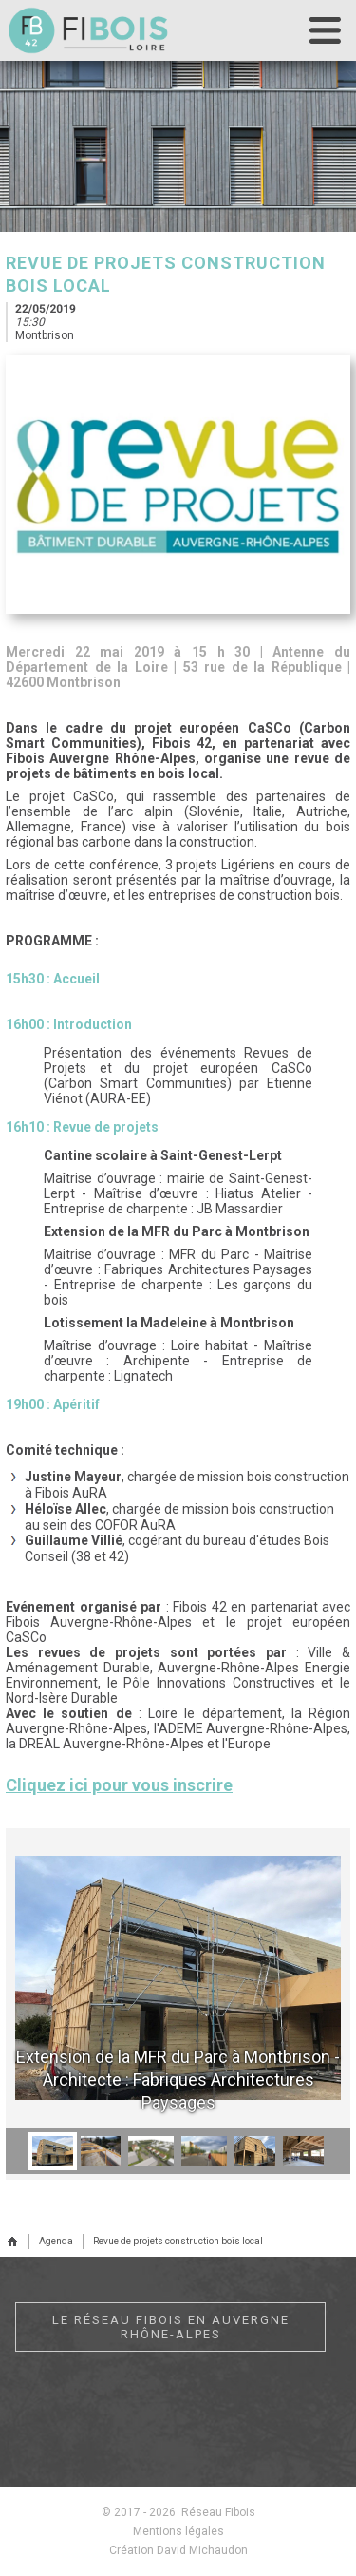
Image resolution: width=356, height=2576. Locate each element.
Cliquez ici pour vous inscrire (119, 1785)
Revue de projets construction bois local (178, 2241)
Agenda (56, 2241)
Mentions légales (178, 2531)
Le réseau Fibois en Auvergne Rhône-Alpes (171, 2327)
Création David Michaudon (178, 2550)
